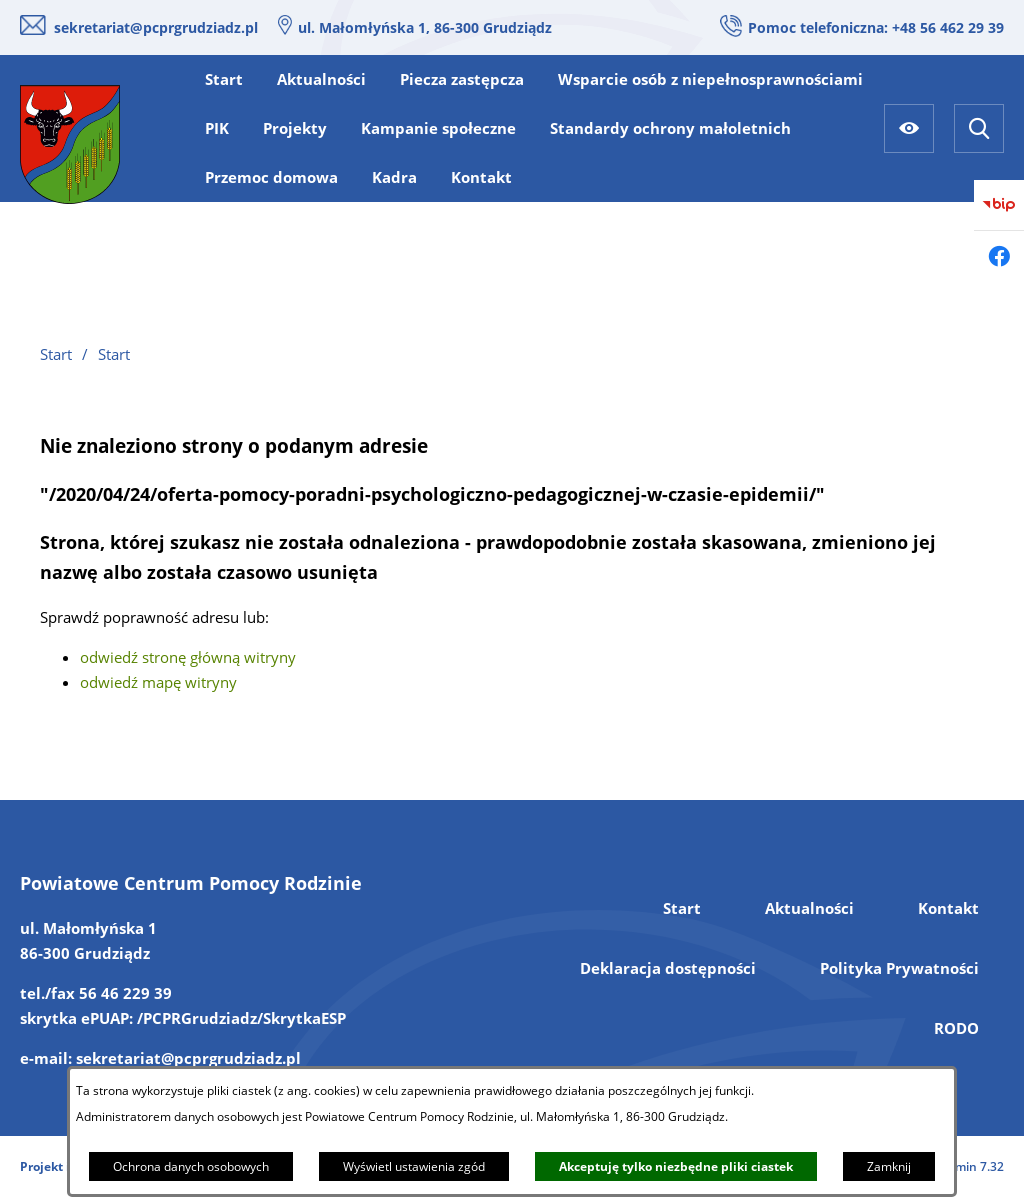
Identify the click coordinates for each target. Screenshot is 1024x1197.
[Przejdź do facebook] (999, 256)
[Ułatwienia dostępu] (909, 129)
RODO (956, 1028)
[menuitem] (224, 79)
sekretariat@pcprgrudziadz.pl (156, 27)
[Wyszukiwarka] (979, 129)
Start (682, 908)
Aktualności (809, 908)
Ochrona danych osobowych (191, 1166)
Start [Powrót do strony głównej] (56, 354)
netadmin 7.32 (962, 1166)
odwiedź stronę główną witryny (188, 657)
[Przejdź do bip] (999, 205)
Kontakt (948, 908)
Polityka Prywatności (899, 968)
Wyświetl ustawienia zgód (414, 1166)
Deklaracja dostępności (668, 968)
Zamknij (889, 1166)
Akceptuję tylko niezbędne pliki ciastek (676, 1166)
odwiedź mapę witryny (158, 682)
